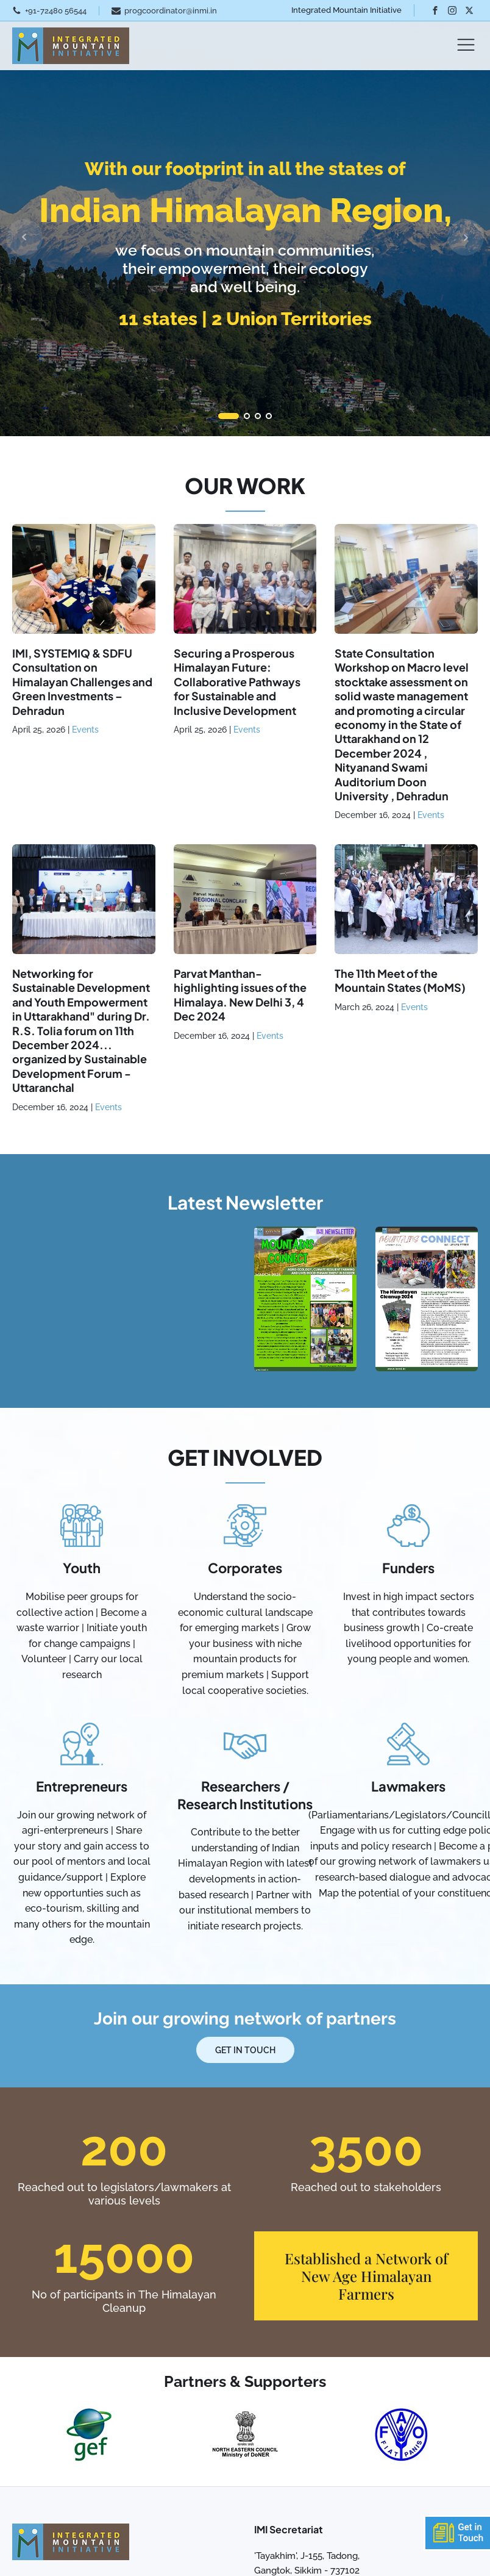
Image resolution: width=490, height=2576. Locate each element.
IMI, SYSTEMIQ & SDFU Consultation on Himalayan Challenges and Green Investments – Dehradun (82, 681)
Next (465, 237)
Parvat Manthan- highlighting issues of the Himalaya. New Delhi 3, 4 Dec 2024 (240, 994)
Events (85, 729)
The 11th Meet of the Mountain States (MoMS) (400, 980)
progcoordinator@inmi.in (170, 11)
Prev (24, 237)
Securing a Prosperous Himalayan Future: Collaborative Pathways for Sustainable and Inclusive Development (237, 681)
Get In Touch (245, 2050)
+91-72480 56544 (56, 11)
